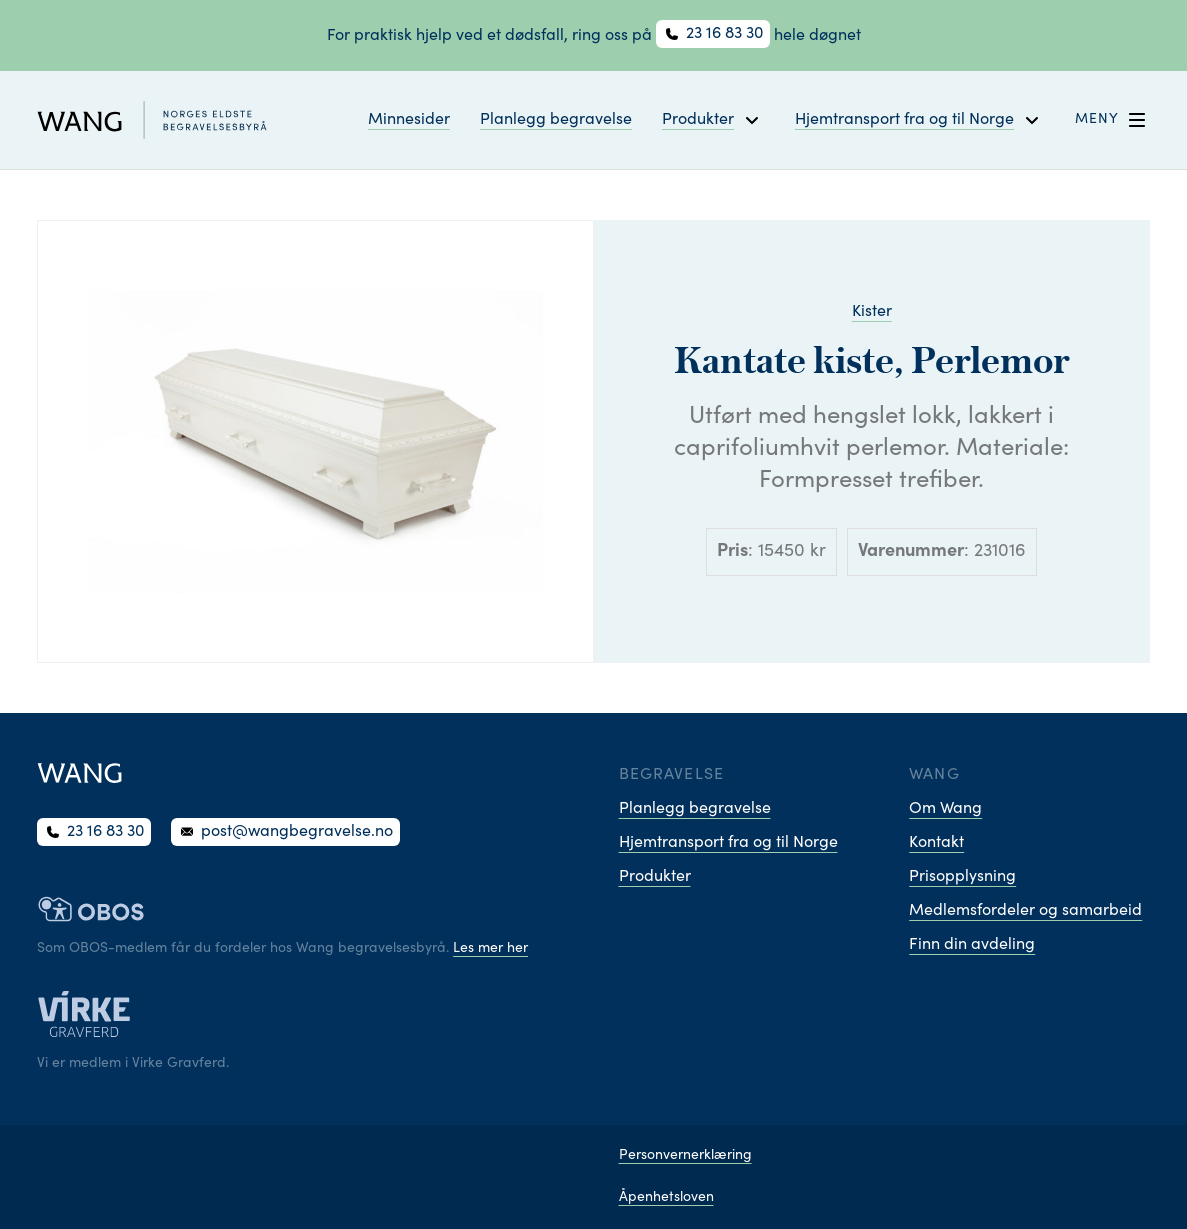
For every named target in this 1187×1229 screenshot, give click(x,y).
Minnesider (409, 120)
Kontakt (936, 843)
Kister (872, 312)
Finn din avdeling (972, 945)
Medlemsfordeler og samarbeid (1025, 911)
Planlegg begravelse (556, 120)
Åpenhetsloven (666, 1198)
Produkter (655, 877)
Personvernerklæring (685, 1156)
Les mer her (490, 949)
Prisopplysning (962, 877)
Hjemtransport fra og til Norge (728, 843)
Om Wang (945, 809)
